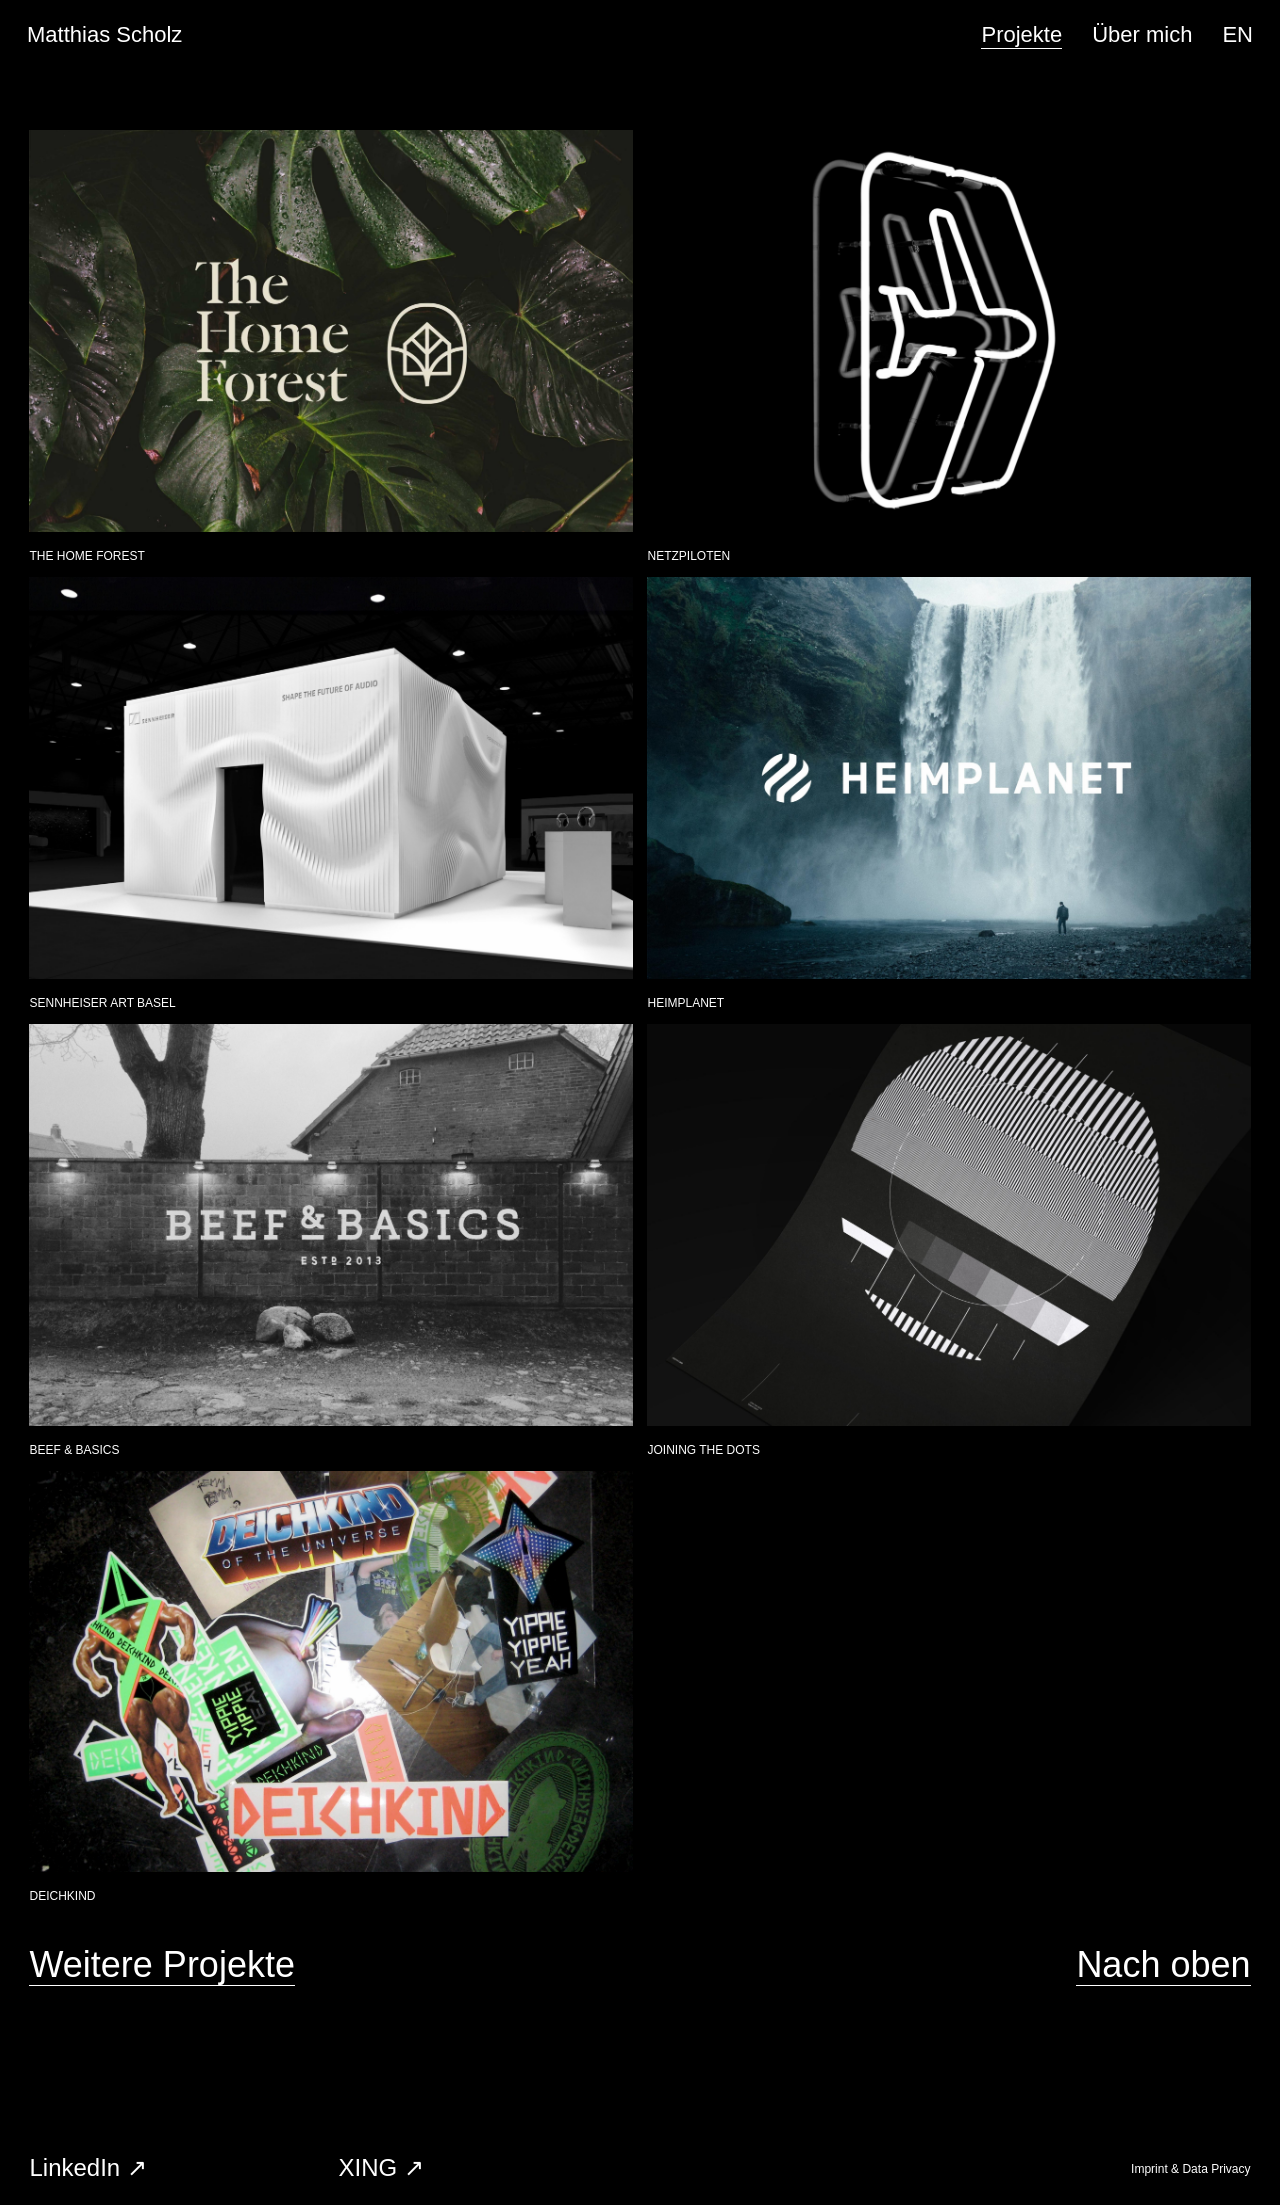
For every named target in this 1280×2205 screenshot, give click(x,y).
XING (367, 2167)
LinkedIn (74, 2167)
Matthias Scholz (104, 35)
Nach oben (1163, 1964)
